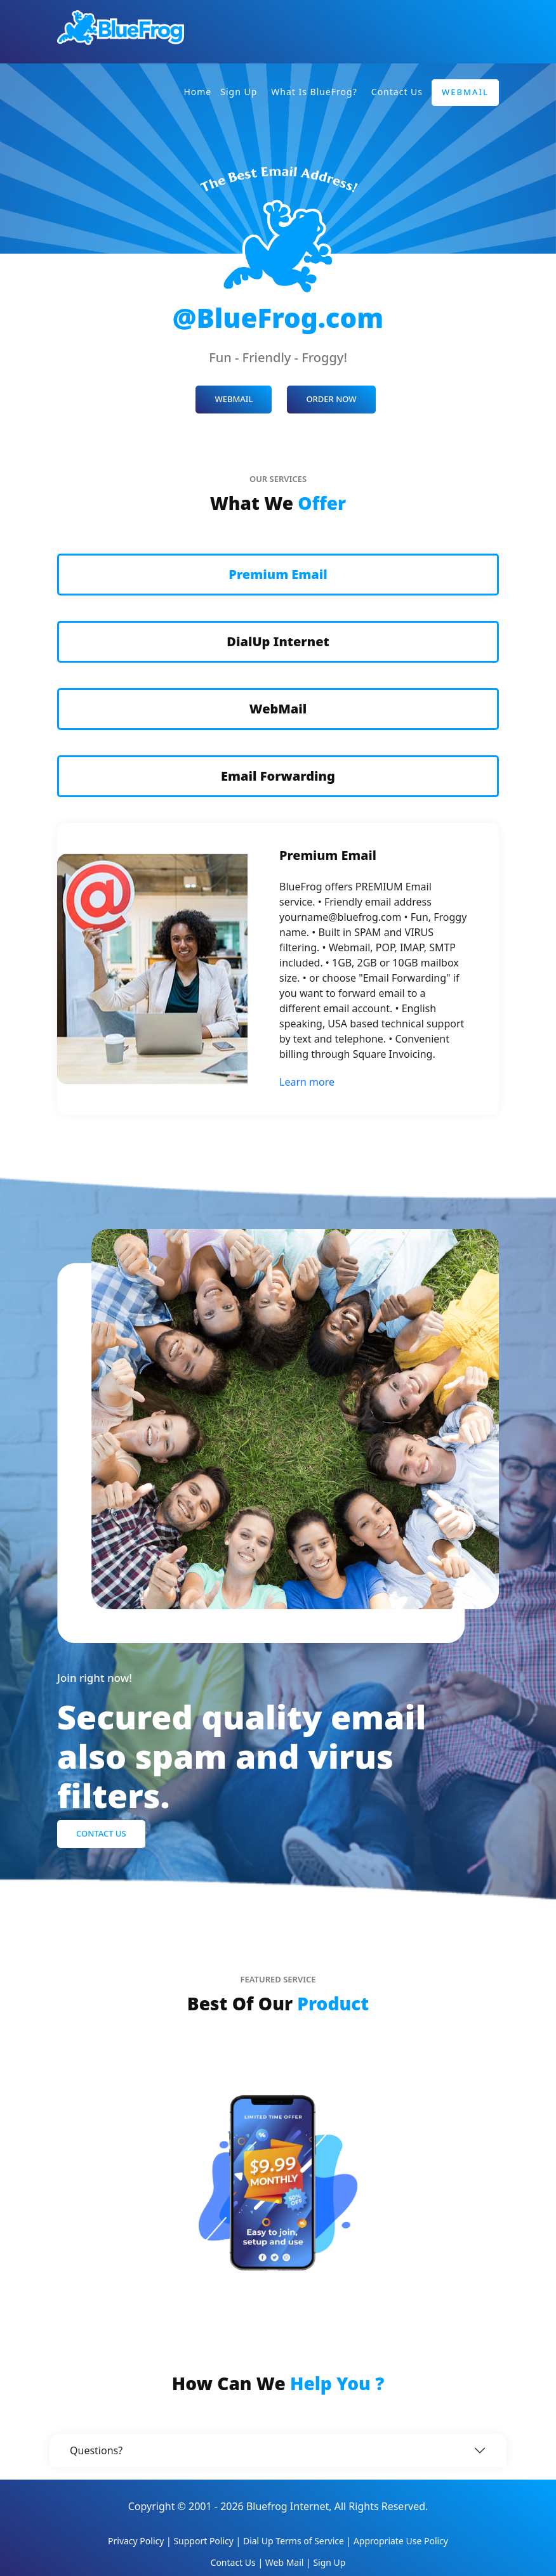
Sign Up (238, 92)
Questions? (96, 2450)
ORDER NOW (331, 399)
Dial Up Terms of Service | (298, 2541)
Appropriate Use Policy (401, 2541)
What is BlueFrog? (314, 92)
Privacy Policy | (140, 2541)
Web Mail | (289, 2562)
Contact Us (397, 92)
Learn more (306, 1082)
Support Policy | (208, 2541)
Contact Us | (238, 2562)
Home (197, 92)
